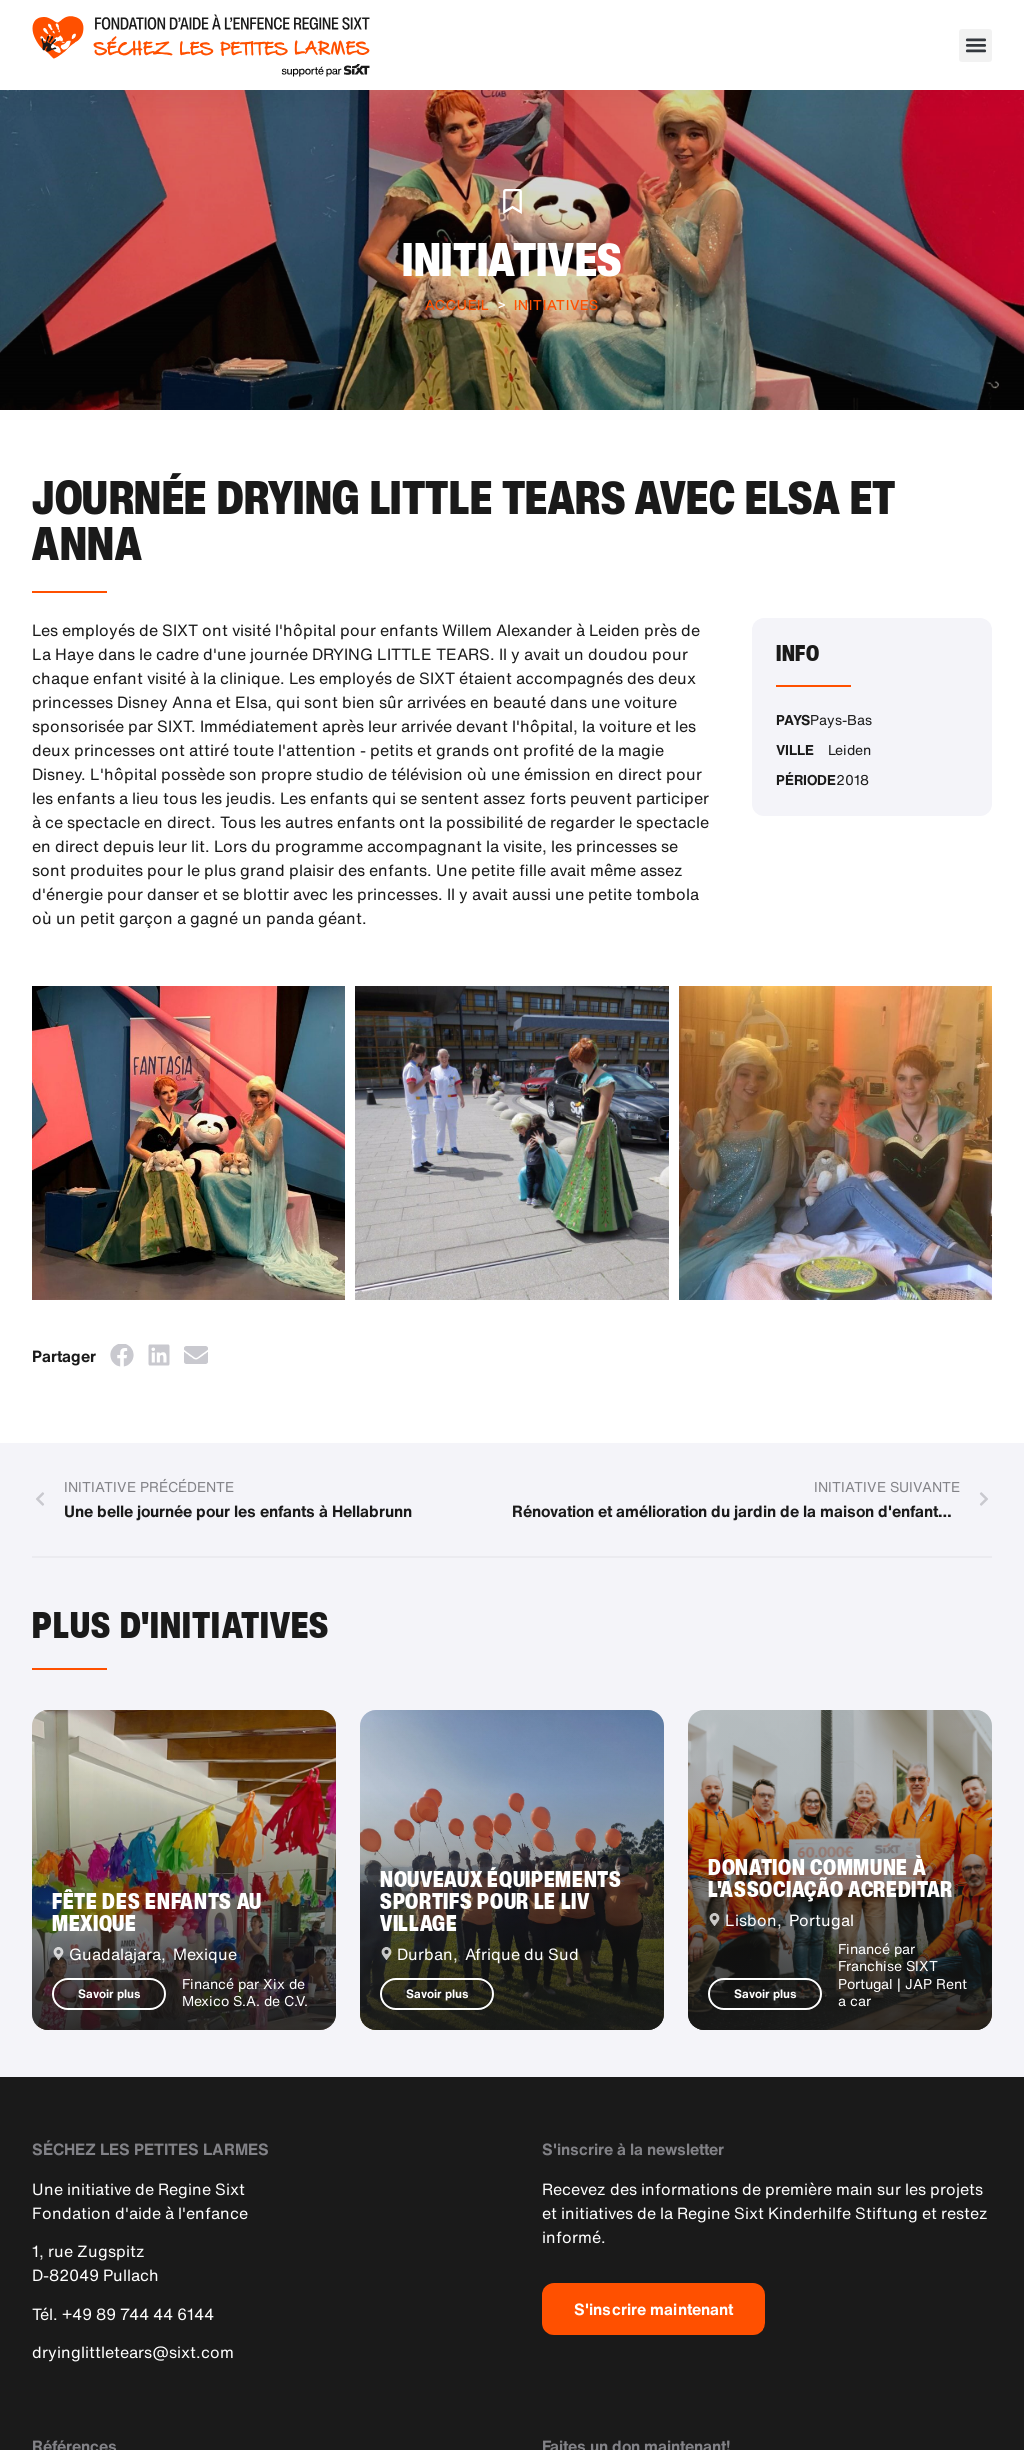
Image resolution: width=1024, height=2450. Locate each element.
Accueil (457, 304)
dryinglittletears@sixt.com (133, 2352)
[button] (975, 45)
